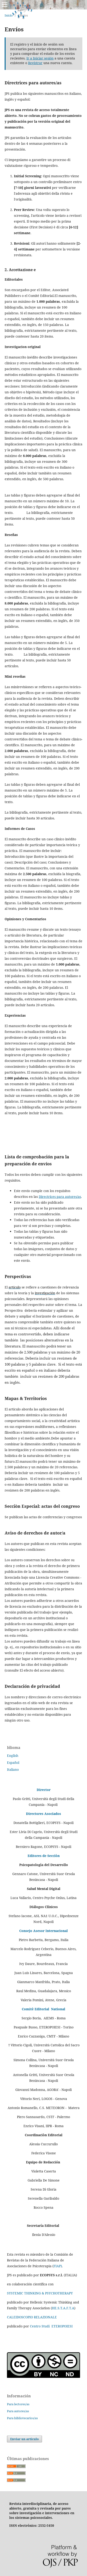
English (12, 1755)
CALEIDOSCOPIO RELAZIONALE (32, 2317)
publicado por (18, 2326)
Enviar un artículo (24, 2439)
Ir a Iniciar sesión (40, 58)
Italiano (13, 1769)
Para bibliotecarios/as (22, 2418)
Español (13, 1762)
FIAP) (58, 2266)
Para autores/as (18, 2411)
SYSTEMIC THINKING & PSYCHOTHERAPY (40, 2293)
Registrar (35, 63)
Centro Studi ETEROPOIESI (51, 2326)
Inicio (9, 15)
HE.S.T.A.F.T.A (63, 2308)
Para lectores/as (18, 2404)
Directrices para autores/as (60, 1196)
